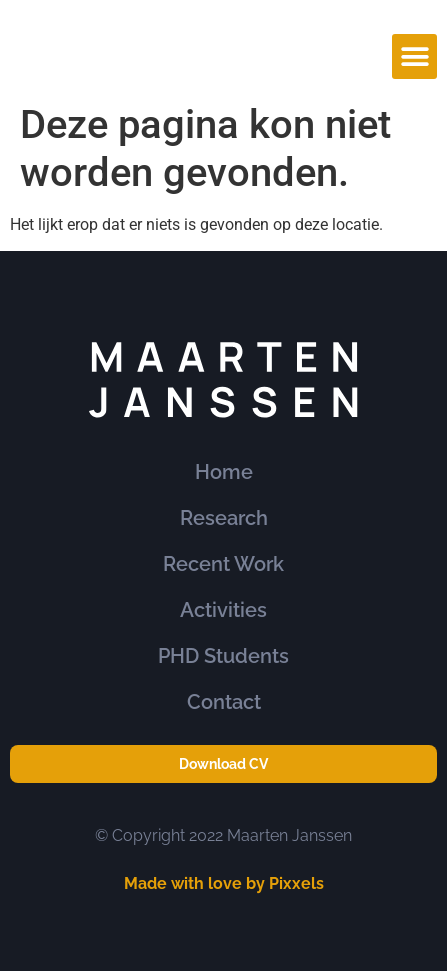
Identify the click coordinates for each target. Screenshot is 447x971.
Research (224, 518)
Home (224, 472)
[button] (414, 56)
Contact (224, 702)
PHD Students (223, 656)
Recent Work (223, 564)
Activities (223, 610)
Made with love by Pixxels (224, 883)
